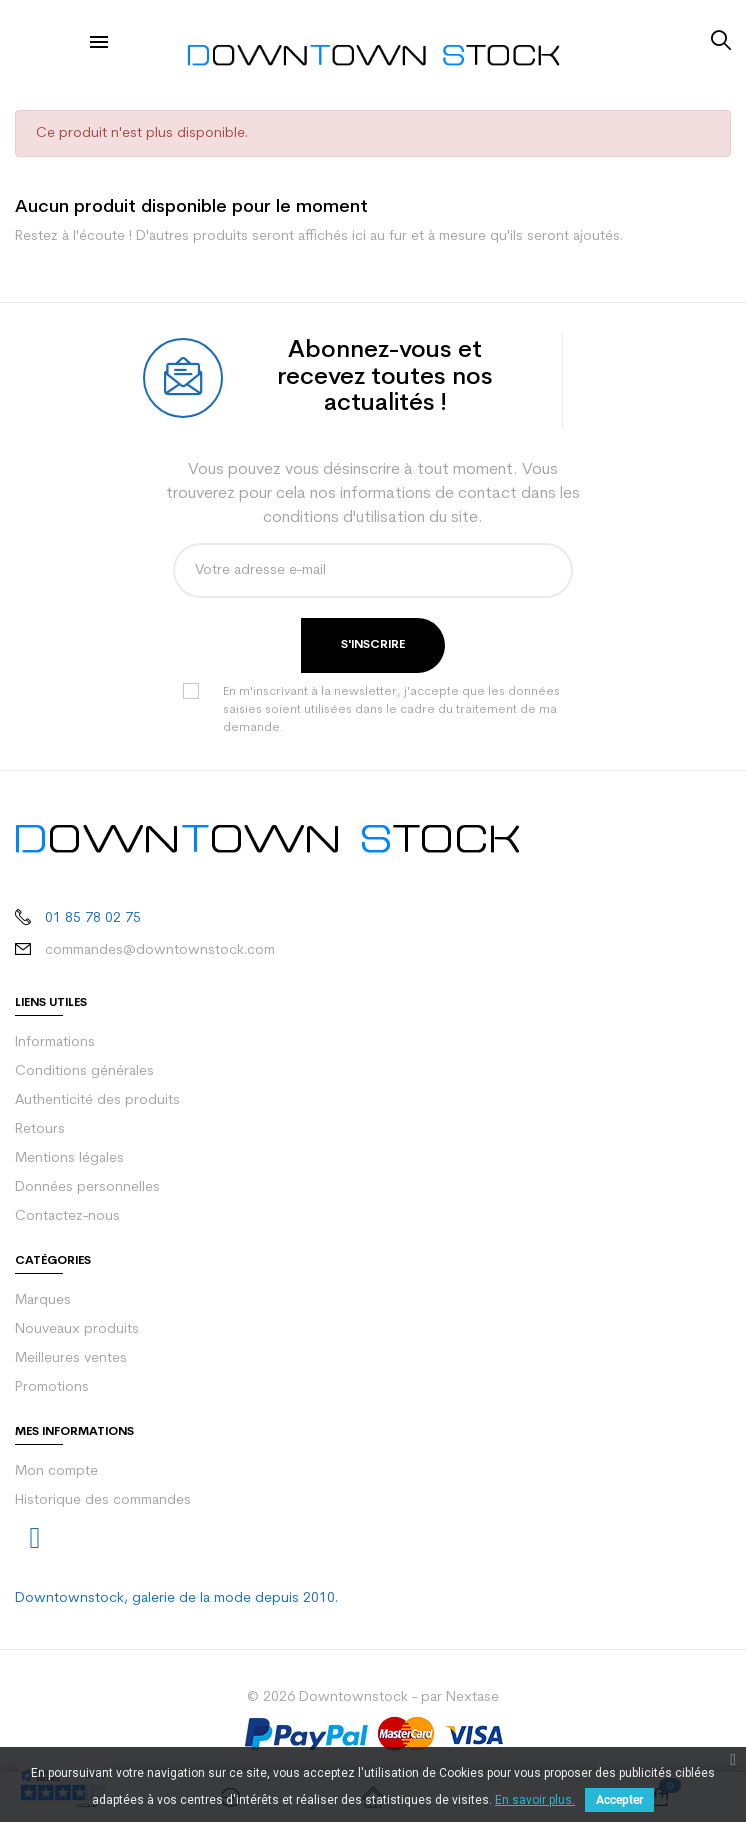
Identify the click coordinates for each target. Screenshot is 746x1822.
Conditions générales (84, 1071)
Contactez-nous (67, 1216)
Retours (40, 1129)
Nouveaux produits (77, 1329)
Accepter (619, 1800)
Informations (55, 1042)
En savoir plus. (535, 1800)
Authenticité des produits (97, 1100)
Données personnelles (87, 1187)
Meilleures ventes (71, 1358)
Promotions (52, 1387)
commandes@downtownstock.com (160, 950)
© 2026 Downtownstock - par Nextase (373, 1697)
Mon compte (56, 1471)
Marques (43, 1300)
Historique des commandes (103, 1500)
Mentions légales (69, 1158)
